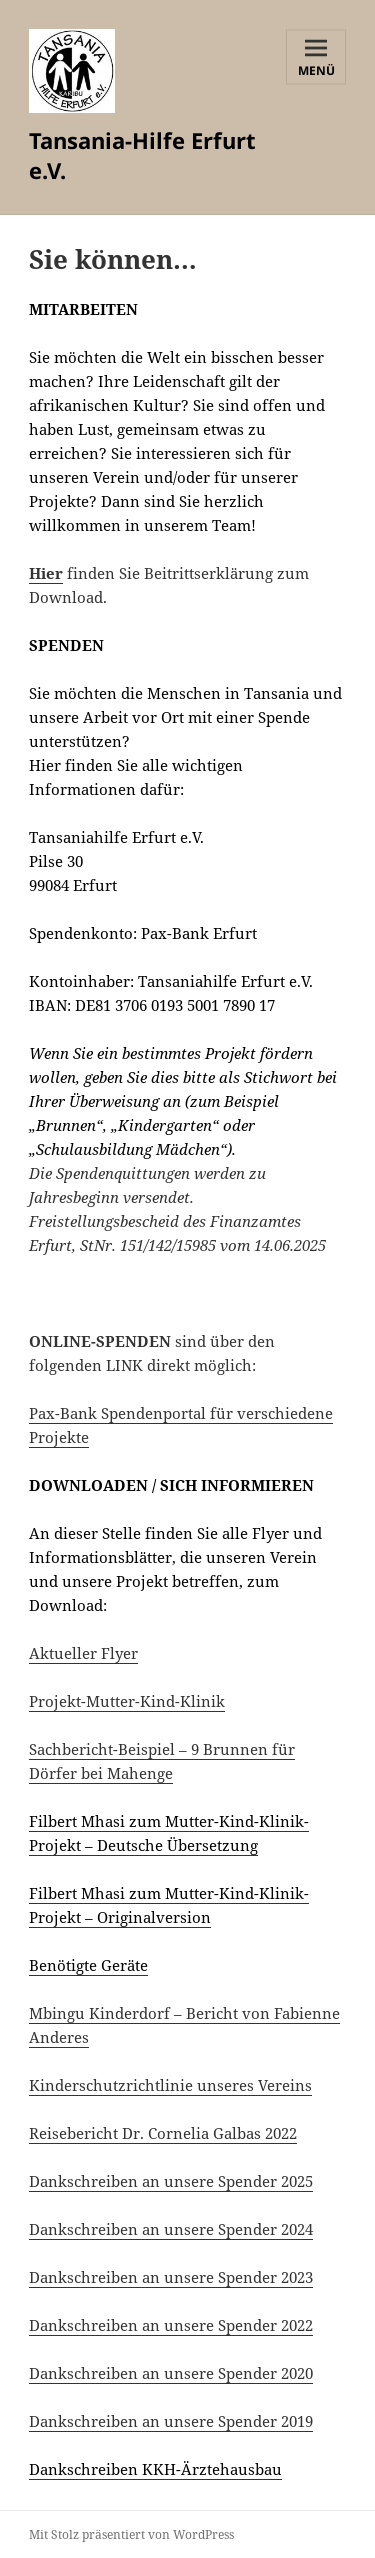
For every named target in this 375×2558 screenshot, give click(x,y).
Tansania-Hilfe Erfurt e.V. (142, 155)
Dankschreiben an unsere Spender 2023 (171, 2277)
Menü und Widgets (316, 72)
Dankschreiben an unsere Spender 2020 (171, 2373)
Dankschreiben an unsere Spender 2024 (171, 2229)
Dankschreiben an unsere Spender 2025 (171, 2181)
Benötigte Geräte (88, 1965)
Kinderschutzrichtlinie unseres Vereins (170, 2085)
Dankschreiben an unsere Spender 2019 (171, 2421)
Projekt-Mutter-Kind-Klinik (127, 1701)
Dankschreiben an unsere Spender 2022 (171, 2325)
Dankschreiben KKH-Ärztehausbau (155, 2469)
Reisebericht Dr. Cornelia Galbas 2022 (163, 2133)
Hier (46, 573)
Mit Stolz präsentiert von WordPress (131, 2534)
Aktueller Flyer (83, 1653)
